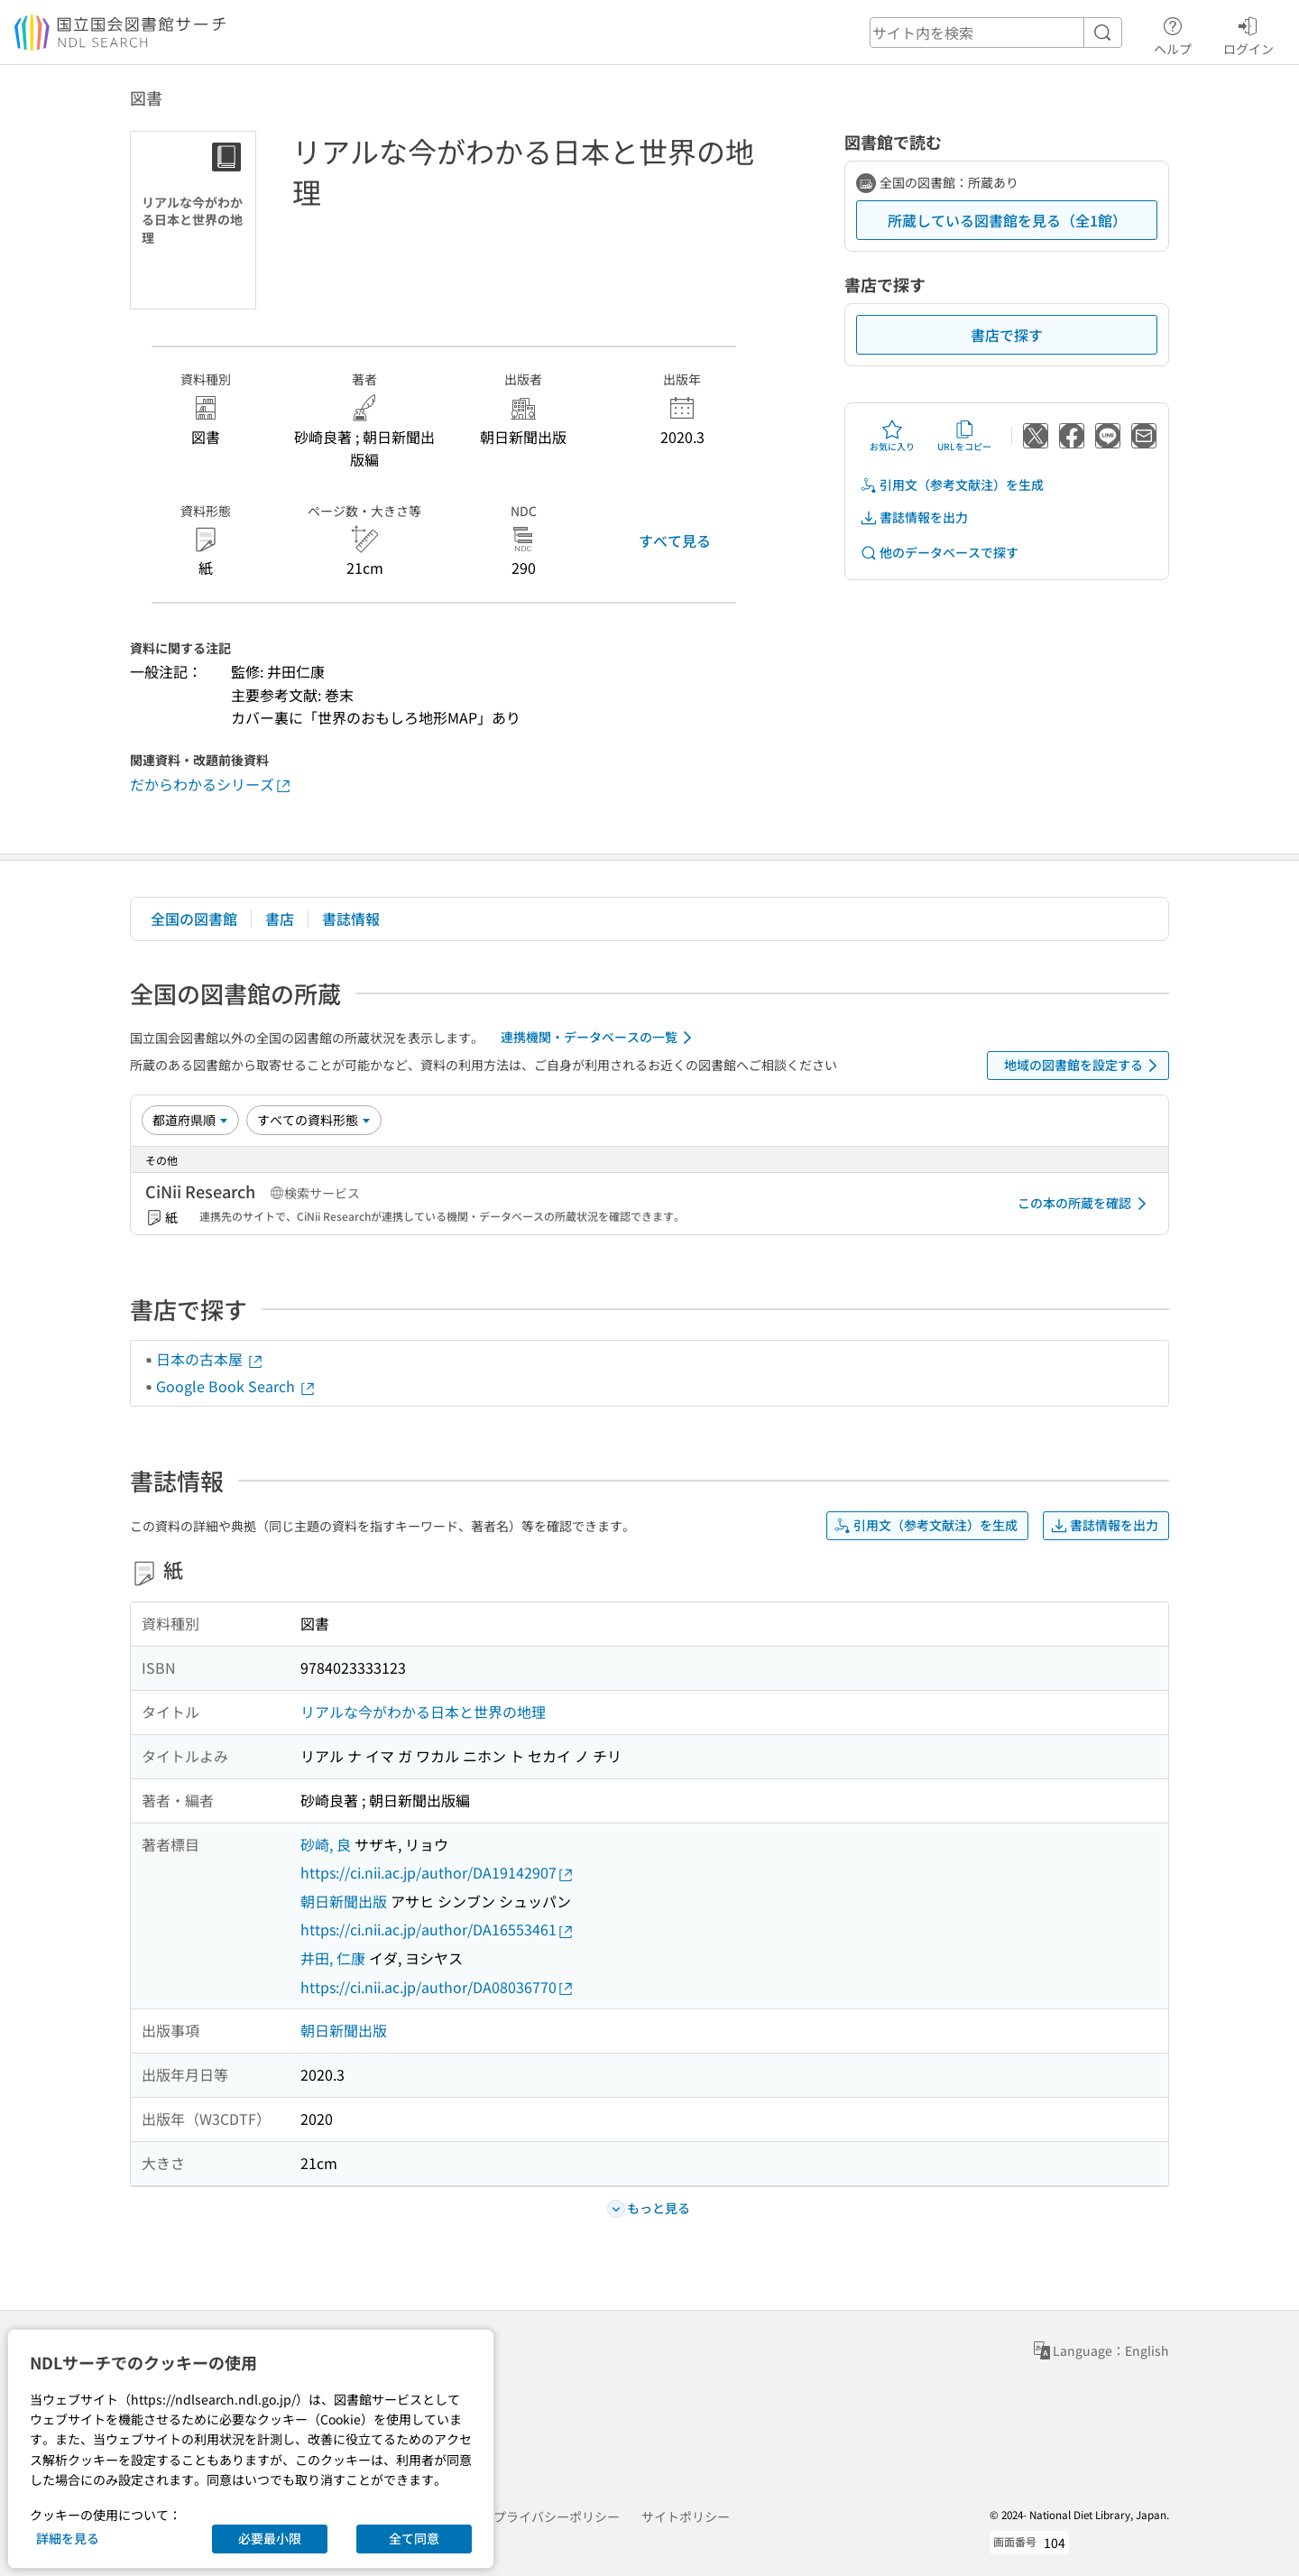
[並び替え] (190, 1119)
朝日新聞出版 (343, 1901)
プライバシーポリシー (556, 2516)
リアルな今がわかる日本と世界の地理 (423, 1711)
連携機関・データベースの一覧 (599, 1037)
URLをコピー (964, 436)
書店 (279, 918)
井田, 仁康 (332, 1958)
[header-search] (996, 32)
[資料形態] (314, 1119)
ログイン (1248, 33)
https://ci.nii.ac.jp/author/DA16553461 (437, 1929)
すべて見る (675, 540)
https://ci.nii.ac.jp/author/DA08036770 (437, 1987)
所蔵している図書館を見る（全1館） (1007, 220)
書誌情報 (351, 918)
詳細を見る (67, 2538)
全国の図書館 (194, 918)
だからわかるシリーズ (211, 784)
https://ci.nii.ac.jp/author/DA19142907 (437, 1872)
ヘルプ (1173, 33)
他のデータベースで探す (939, 552)
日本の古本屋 (210, 1359)
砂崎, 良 (325, 1844)
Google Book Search (236, 1386)
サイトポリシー (685, 2516)
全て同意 (414, 2538)
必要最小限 (269, 2538)
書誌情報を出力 (914, 517)
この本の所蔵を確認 (1085, 1203)
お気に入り (892, 436)
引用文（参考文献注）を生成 (952, 484)
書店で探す (1007, 335)
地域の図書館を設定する (1084, 1065)
